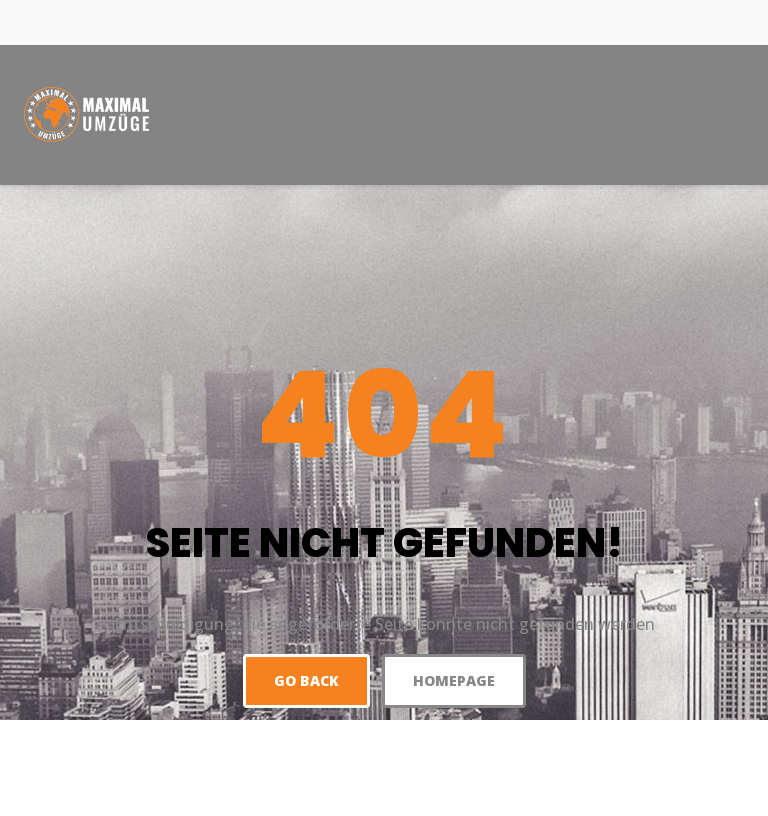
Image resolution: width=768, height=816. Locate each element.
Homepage (454, 680)
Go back (306, 680)
